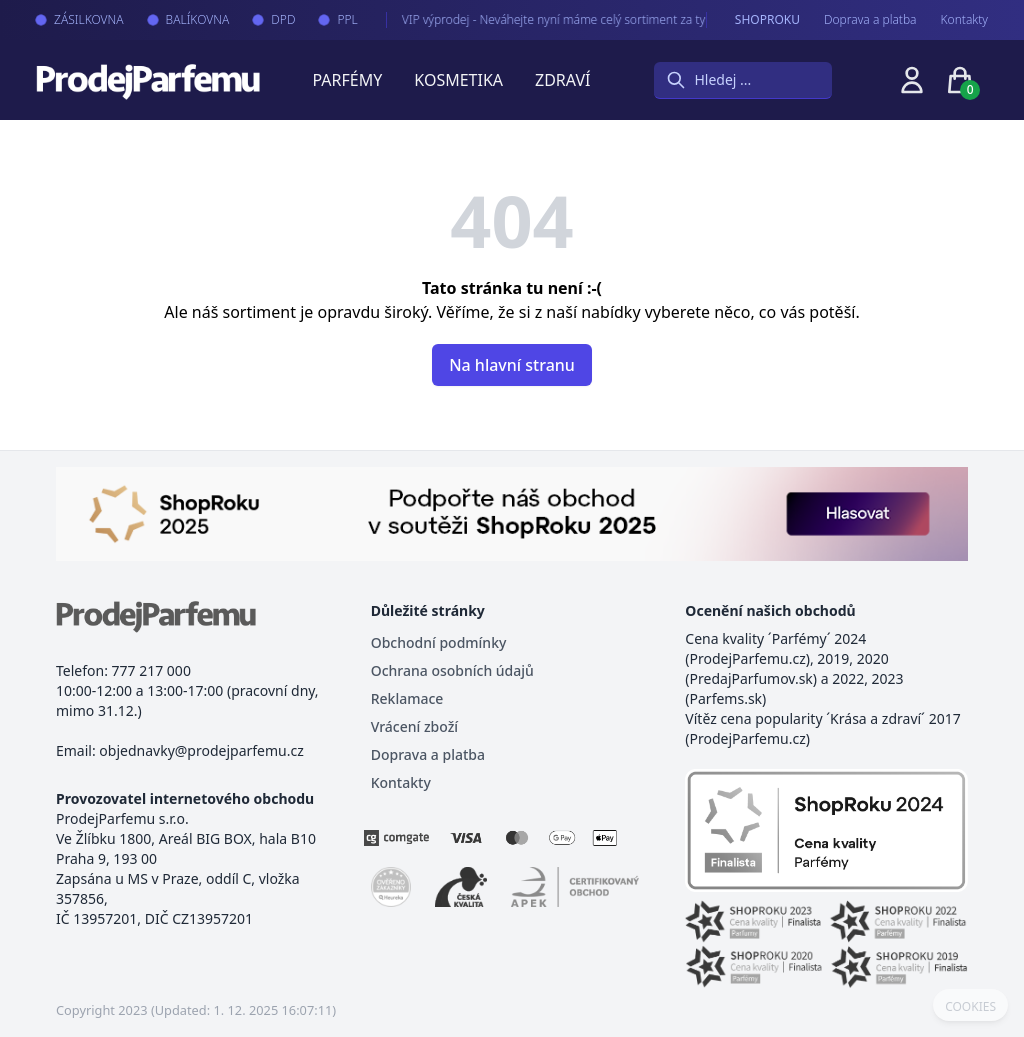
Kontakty (964, 20)
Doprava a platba (870, 20)
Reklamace (407, 698)
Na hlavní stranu (512, 365)
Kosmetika (458, 80)
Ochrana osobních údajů (452, 670)
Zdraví (562, 80)
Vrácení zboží (414, 726)
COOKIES (970, 1007)
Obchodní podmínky (439, 642)
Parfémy (347, 80)
